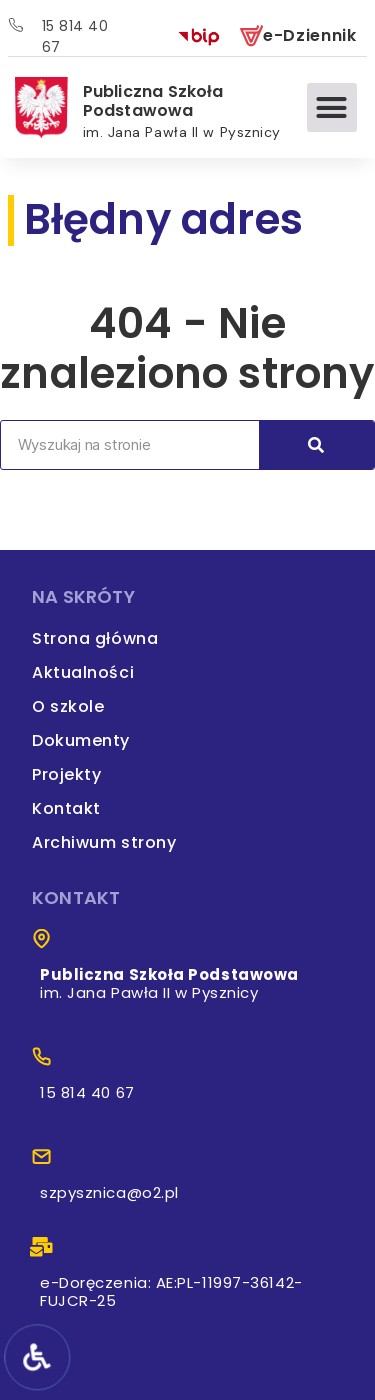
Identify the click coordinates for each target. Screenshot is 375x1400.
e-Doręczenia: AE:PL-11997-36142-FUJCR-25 (171, 1291)
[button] (332, 108)
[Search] (316, 445)
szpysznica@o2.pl (109, 1192)
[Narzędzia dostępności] (36, 1357)
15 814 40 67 (87, 1092)
